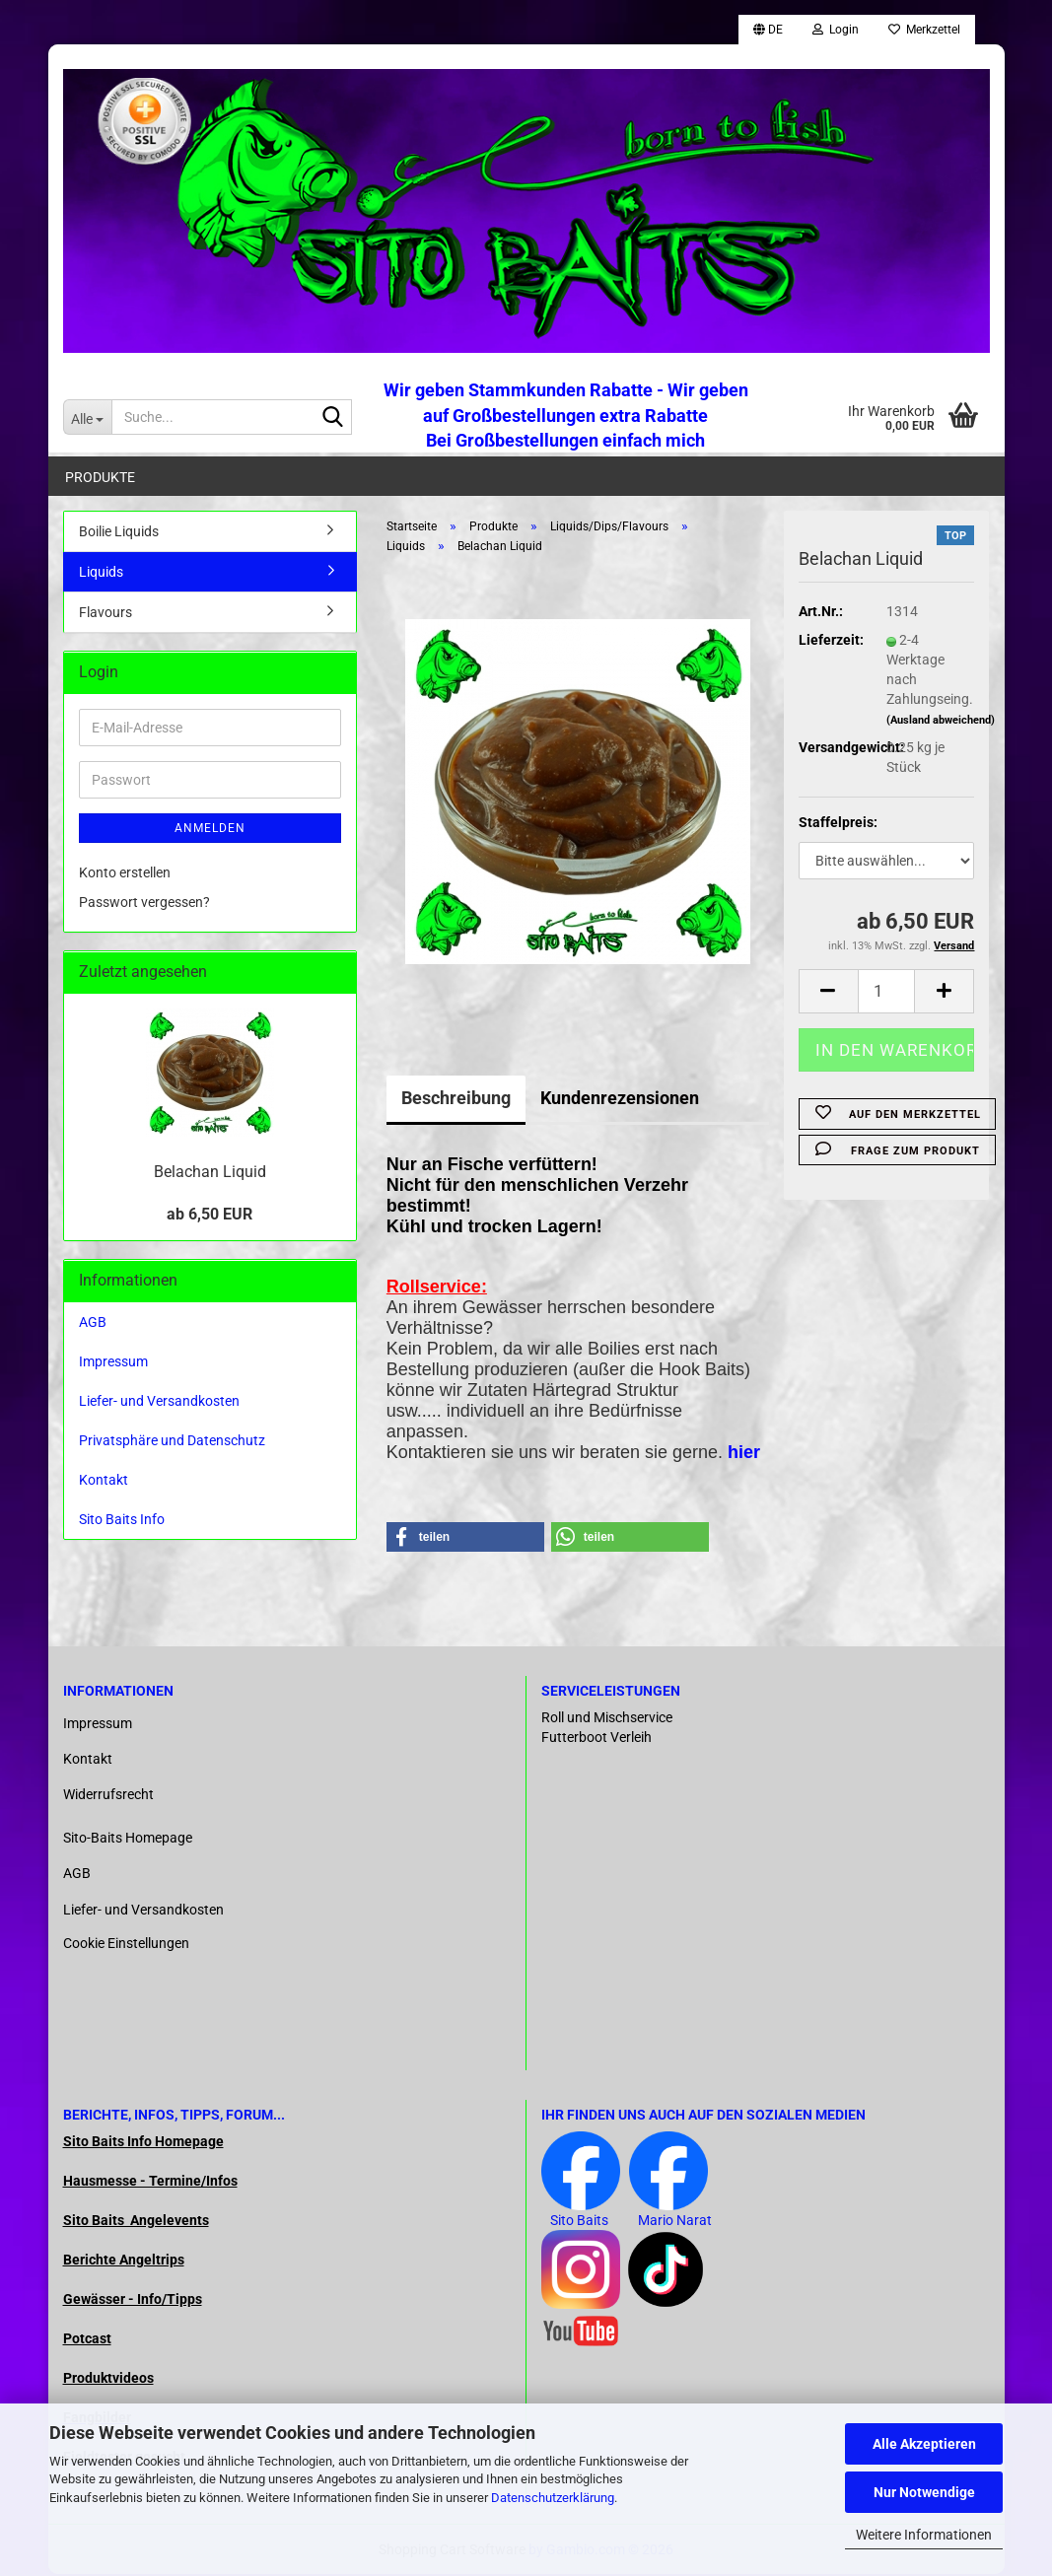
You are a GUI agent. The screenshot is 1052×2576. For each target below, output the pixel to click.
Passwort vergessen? (144, 904)
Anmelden (210, 830)
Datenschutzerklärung (552, 2497)
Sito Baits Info (122, 1521)
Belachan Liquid (210, 1173)
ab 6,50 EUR (209, 1216)
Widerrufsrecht (108, 1796)
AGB (92, 1324)
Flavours (105, 614)
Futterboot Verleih (596, 1739)
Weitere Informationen (924, 2534)
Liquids (101, 574)
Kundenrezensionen (619, 1099)
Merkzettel (924, 29)
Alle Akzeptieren (924, 2444)
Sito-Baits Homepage (127, 1839)
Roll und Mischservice (606, 1719)
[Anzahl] (887, 993)
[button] (768, 29)
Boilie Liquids (119, 533)
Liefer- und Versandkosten (159, 1403)
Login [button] (835, 29)
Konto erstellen (125, 874)
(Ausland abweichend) (940, 722)
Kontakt (103, 1482)
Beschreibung (456, 1099)
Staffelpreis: (838, 824)
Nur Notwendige (924, 2492)
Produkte (100, 477)
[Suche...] (87, 417)
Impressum (113, 1363)
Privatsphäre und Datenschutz (172, 1442)
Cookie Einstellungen (126, 1945)
